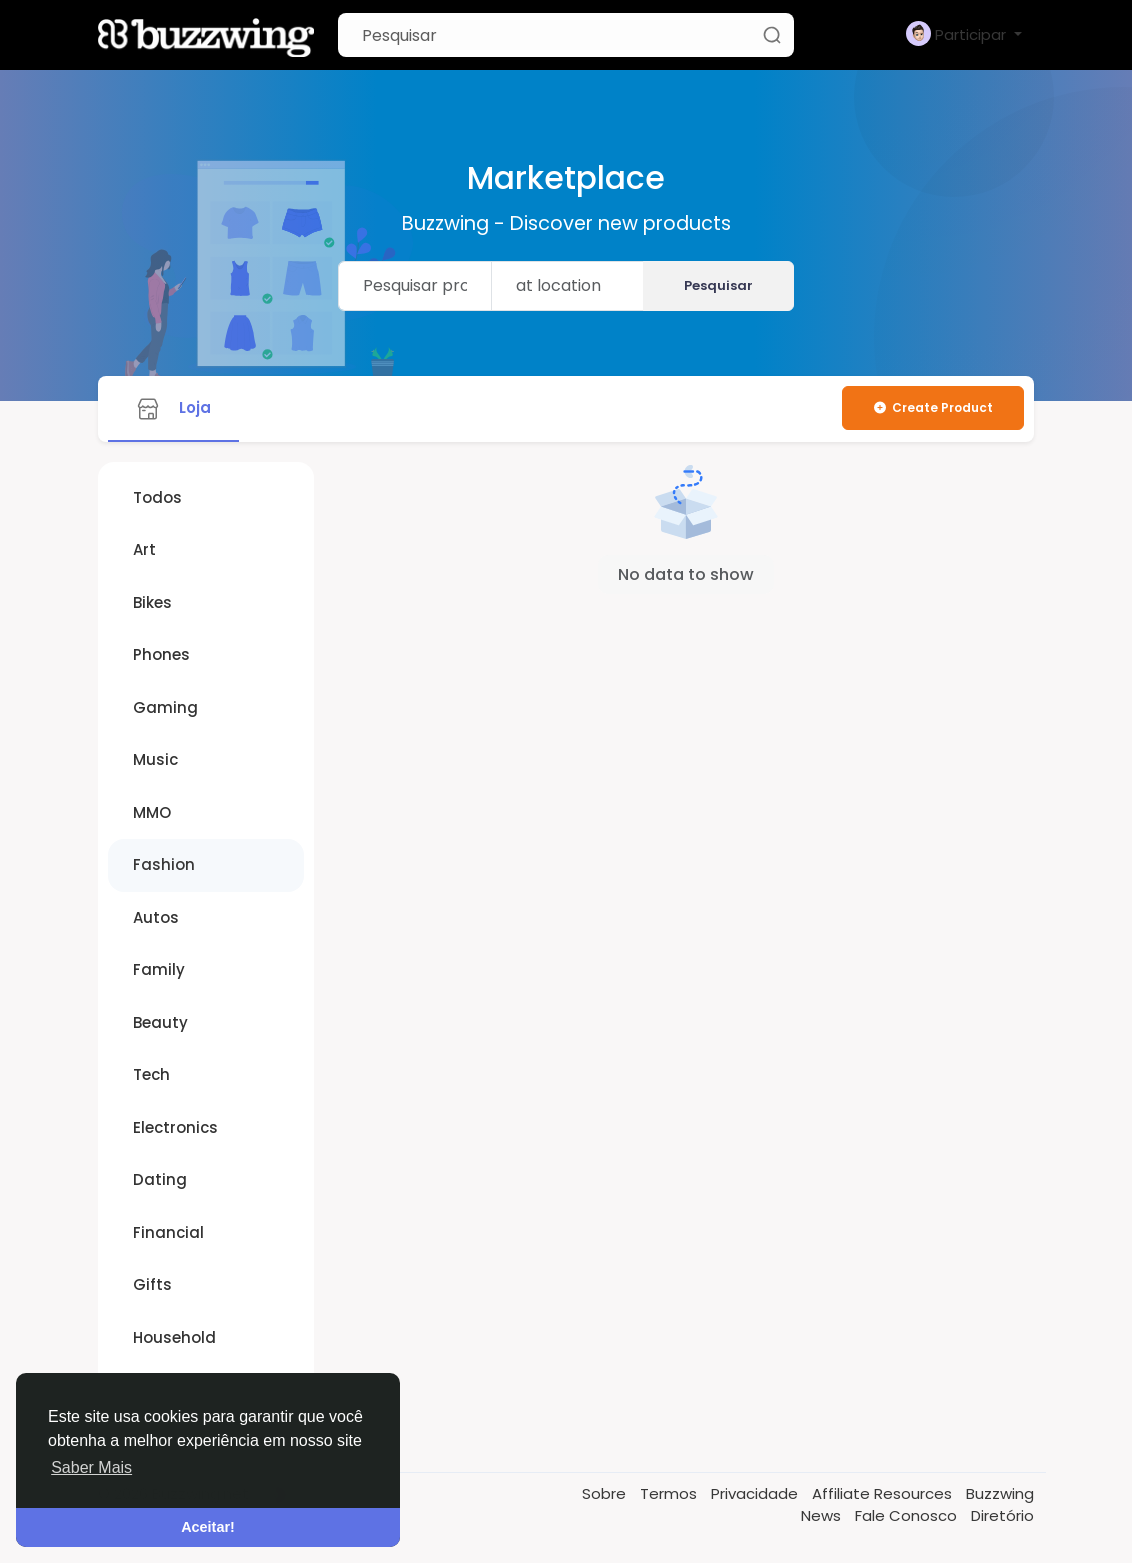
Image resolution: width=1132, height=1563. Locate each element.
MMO (152, 812)
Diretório (1002, 1515)
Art (144, 549)
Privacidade (756, 1493)
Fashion (164, 864)
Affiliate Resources (884, 1493)
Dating (160, 1179)
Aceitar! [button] (208, 1527)
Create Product (932, 407)
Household (174, 1337)
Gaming (165, 707)
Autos (156, 917)
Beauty (160, 1022)
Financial (168, 1232)
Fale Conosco (908, 1515)
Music (155, 759)
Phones (161, 654)
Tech (151, 1074)
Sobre (606, 1493)
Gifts (152, 1284)
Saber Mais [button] (91, 1467)
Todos (157, 497)
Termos (670, 1493)
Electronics (175, 1127)
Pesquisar (718, 285)
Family (159, 969)
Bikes (152, 602)
